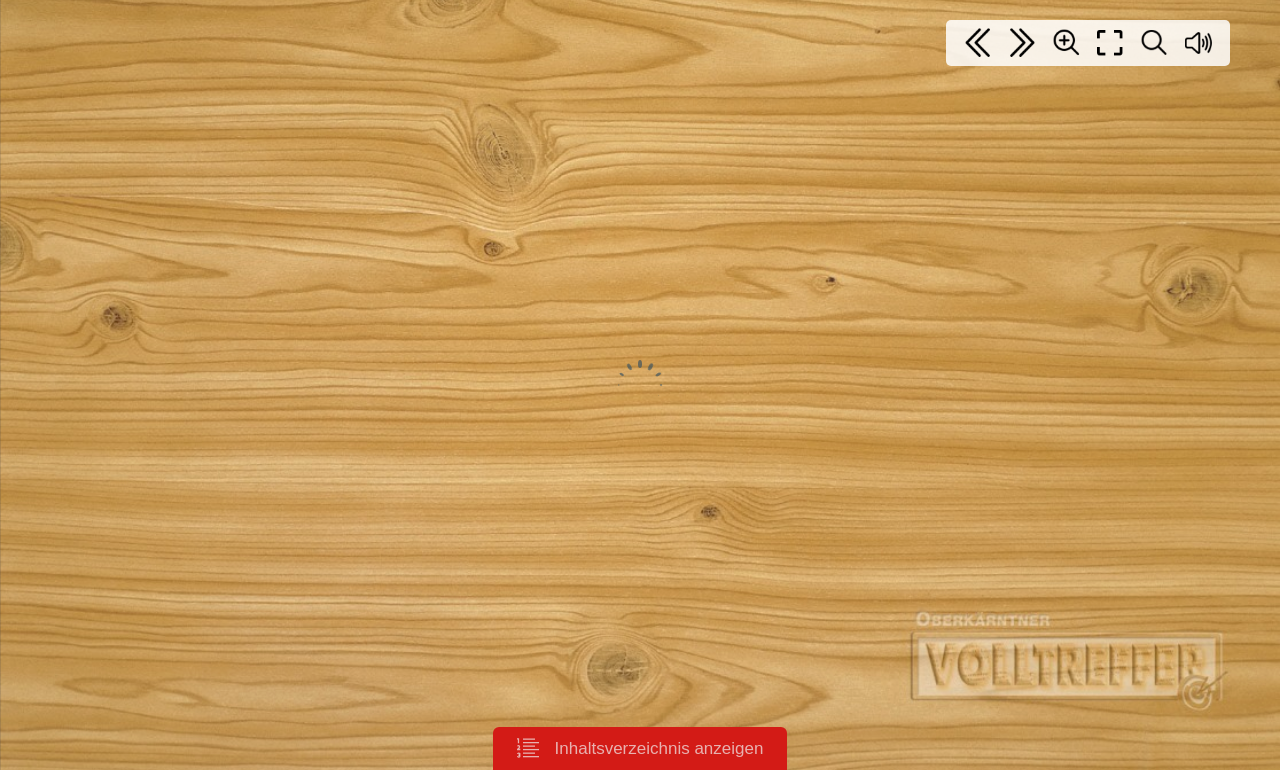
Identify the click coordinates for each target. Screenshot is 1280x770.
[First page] (978, 43)
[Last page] (1022, 43)
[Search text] (1154, 43)
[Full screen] (1110, 43)
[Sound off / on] (1198, 43)
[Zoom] (1066, 42)
